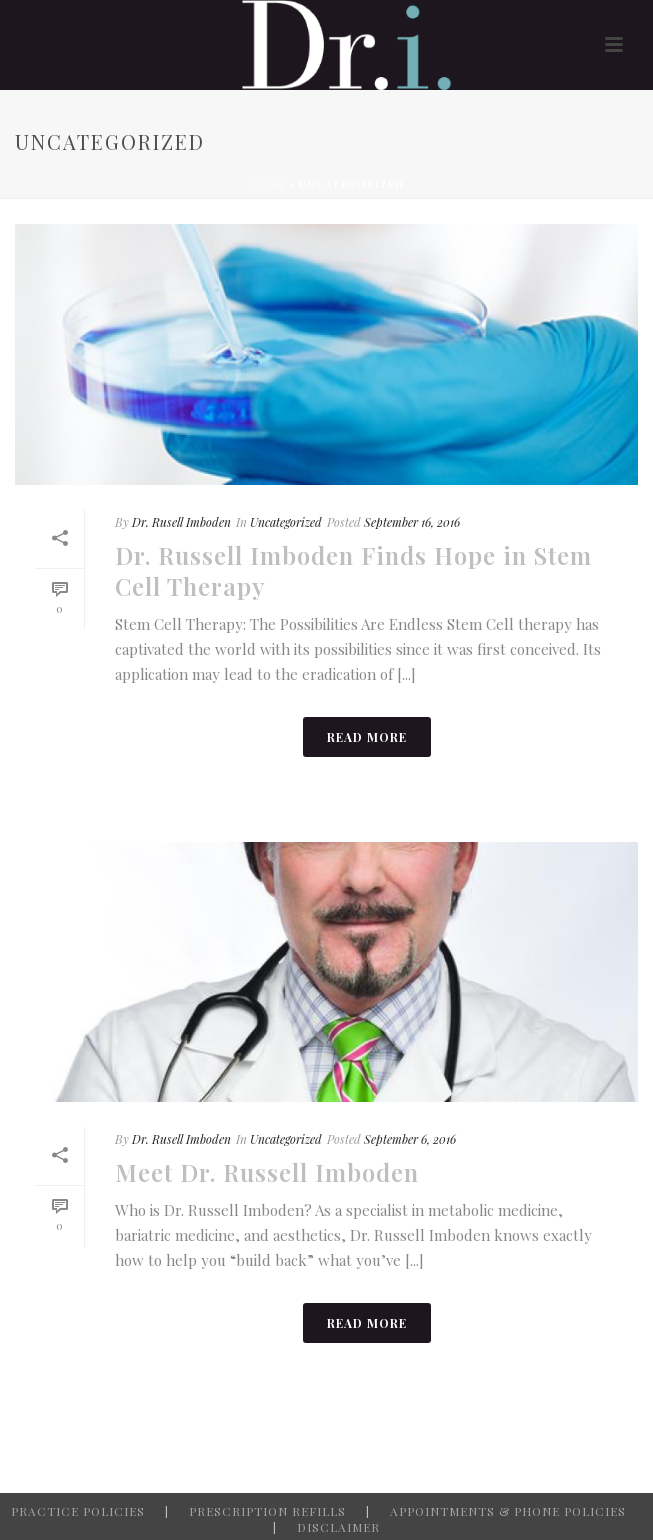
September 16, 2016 (412, 522)
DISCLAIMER (338, 1527)
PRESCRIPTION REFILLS (267, 1511)
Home (268, 184)
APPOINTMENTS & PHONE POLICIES (508, 1511)
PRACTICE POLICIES (78, 1511)
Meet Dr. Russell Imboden (267, 1172)
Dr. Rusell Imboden (181, 522)
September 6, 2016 (410, 1139)
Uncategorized (286, 522)
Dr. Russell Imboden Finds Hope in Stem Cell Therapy (353, 570)
